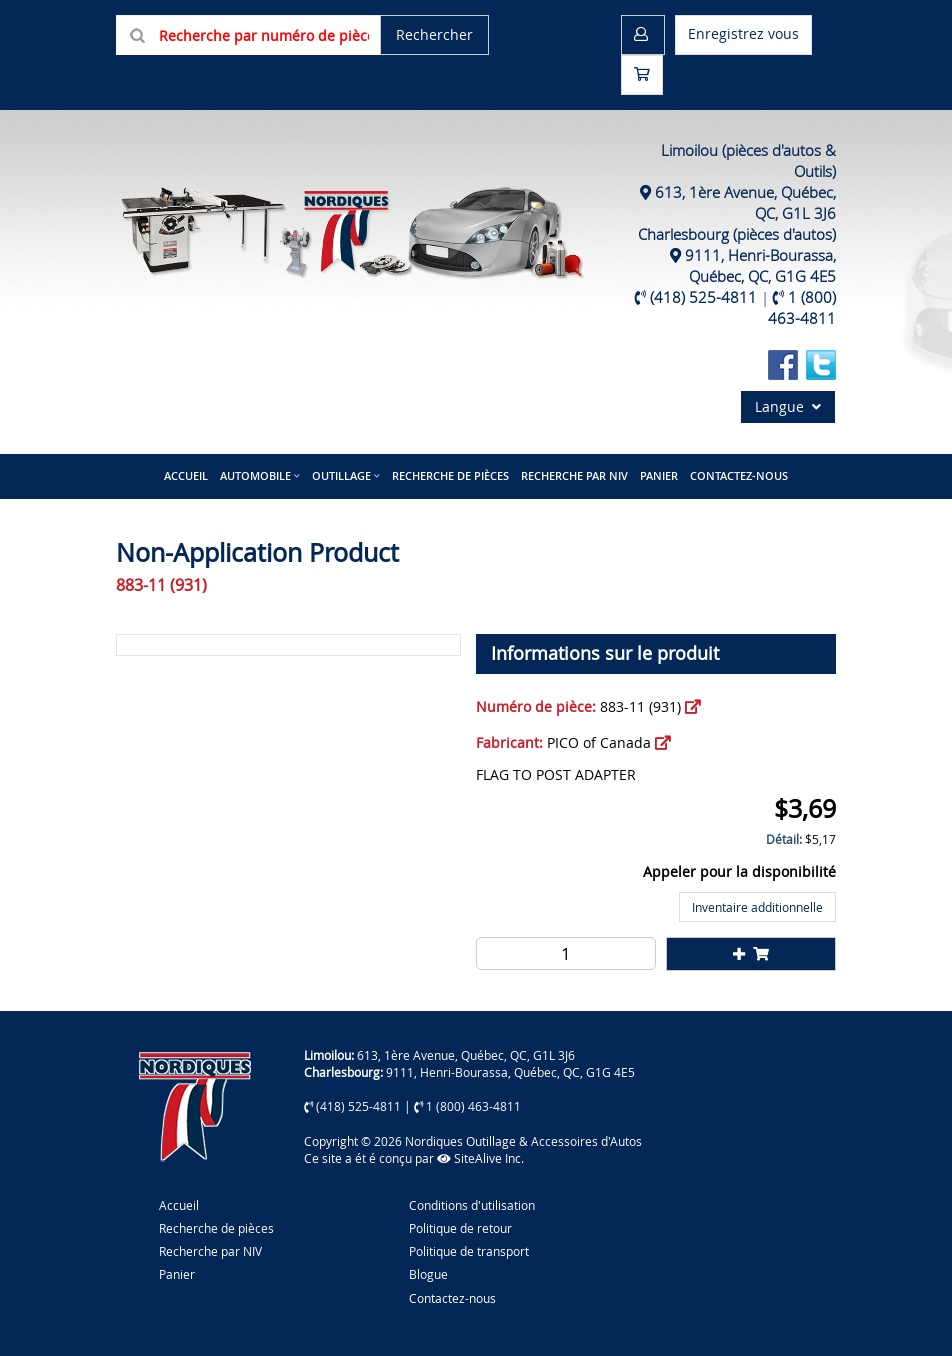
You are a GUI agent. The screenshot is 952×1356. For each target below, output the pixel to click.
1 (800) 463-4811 (802, 307)
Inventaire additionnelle (757, 907)
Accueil (186, 475)
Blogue (428, 1274)
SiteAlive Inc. (480, 1158)
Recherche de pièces (450, 475)
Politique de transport (469, 1251)
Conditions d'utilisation (472, 1205)
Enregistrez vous (743, 33)
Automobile (255, 475)
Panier (177, 1274)
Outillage (341, 475)
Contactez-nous (739, 475)
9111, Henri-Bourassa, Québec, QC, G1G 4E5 (760, 265)
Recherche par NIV (574, 475)
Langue (788, 406)
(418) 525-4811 (703, 297)
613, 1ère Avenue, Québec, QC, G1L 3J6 (466, 1055)
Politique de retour (460, 1228)
